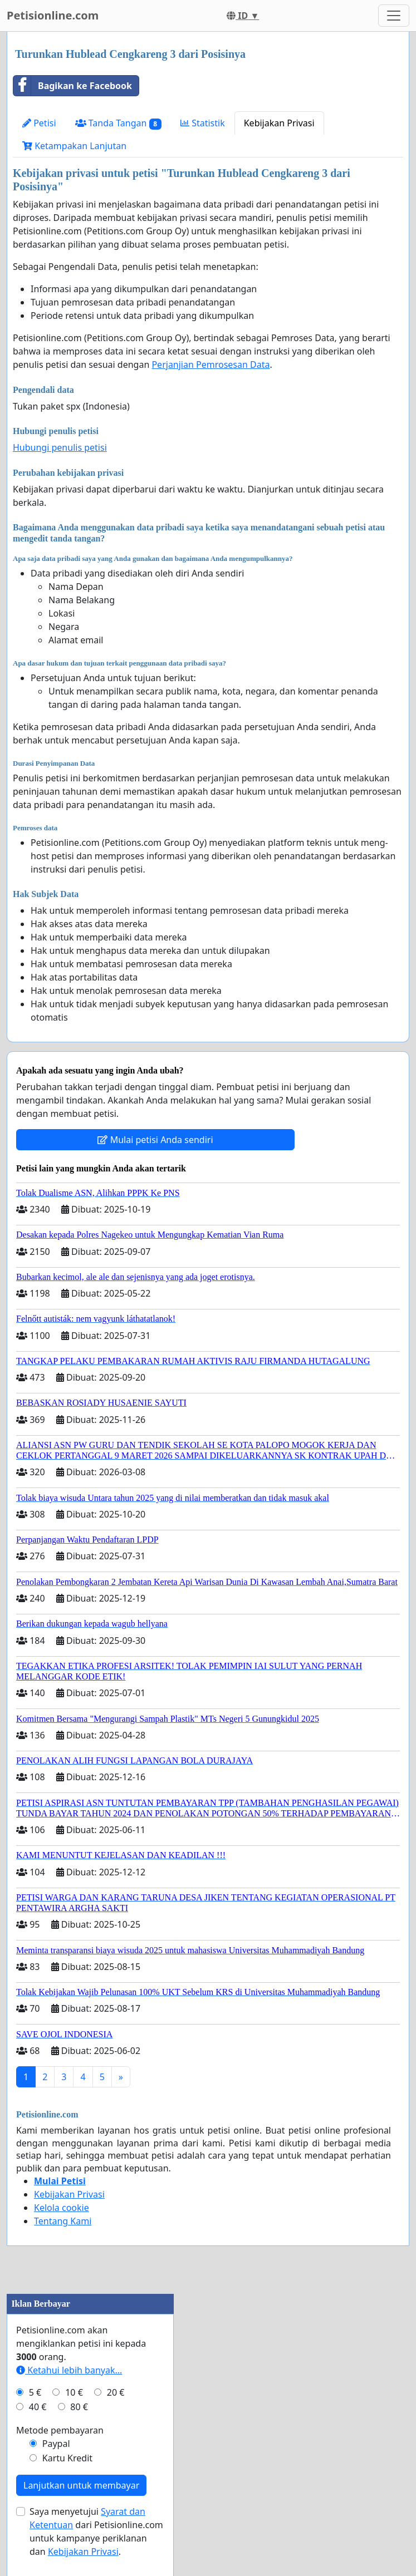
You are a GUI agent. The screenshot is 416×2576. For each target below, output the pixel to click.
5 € (35, 2392)
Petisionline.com (53, 15)
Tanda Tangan (118, 123)
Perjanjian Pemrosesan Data (210, 364)
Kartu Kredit (67, 2458)
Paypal (56, 2443)
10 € (74, 2392)
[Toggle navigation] (393, 15)
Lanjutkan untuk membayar (81, 2485)
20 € (116, 2392)
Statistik (202, 123)
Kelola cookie (61, 2207)
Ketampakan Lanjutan (74, 146)
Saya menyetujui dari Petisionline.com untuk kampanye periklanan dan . (96, 2531)
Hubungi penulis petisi (60, 447)
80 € (79, 2407)
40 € (38, 2407)
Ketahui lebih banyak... (69, 2370)
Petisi (39, 123)
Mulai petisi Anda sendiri (155, 1140)
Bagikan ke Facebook (72, 86)
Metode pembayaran (60, 2430)
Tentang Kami (62, 2221)
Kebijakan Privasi (279, 123)
